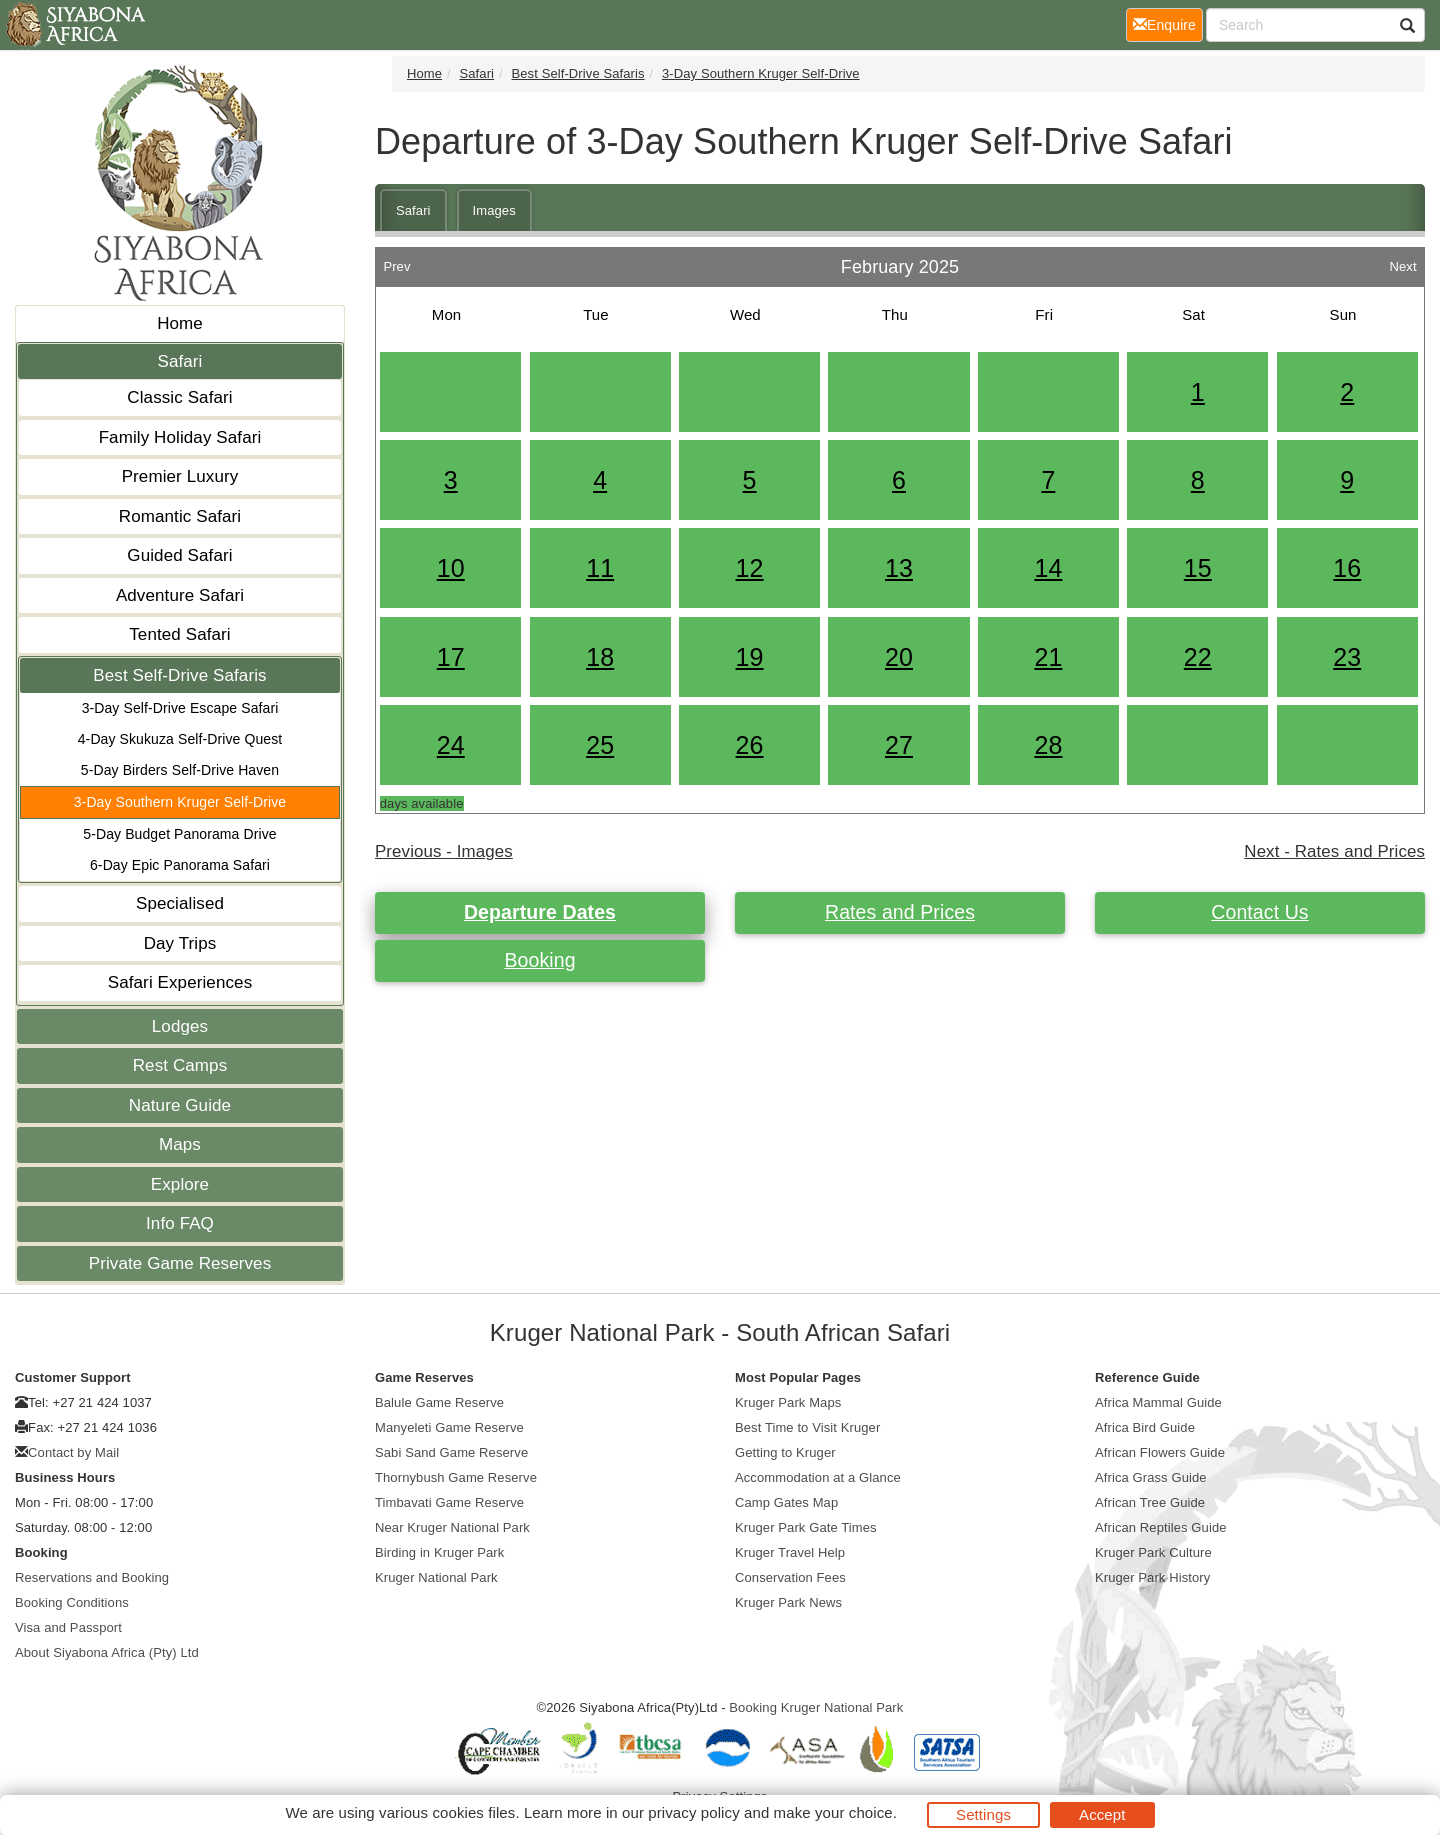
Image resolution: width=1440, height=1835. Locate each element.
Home (180, 323)
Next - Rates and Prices (1334, 851)
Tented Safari (179, 634)
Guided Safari (179, 555)
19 (750, 657)
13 (899, 568)
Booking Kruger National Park (816, 1707)
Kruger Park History (1152, 1577)
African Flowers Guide (1160, 1452)
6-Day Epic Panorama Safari (180, 865)
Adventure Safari (180, 595)
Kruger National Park (436, 1577)
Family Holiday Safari (180, 437)
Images (494, 210)
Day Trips (180, 943)
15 (1198, 568)
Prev (396, 261)
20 (899, 657)
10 (451, 568)
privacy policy (693, 1812)
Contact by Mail (73, 1452)
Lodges (180, 1026)
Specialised (180, 903)
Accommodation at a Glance (818, 1477)
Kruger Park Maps (788, 1402)
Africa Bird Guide (1145, 1427)
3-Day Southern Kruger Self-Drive (180, 802)
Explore (180, 1184)
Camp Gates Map (786, 1502)
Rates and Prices (900, 912)
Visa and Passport (68, 1627)
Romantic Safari (180, 516)
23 (1347, 657)
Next (1402, 261)
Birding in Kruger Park (439, 1552)
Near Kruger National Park (452, 1527)
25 (600, 745)
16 (1347, 568)
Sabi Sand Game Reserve (451, 1452)
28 (1048, 745)
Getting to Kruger (785, 1452)
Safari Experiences (180, 982)
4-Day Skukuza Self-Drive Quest (180, 739)
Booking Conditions (72, 1602)
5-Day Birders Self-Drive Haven (180, 770)
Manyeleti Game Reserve (449, 1427)
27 (899, 745)
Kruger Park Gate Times (806, 1527)
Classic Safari (179, 397)
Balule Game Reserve (439, 1402)
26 (750, 745)
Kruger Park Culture (1153, 1552)
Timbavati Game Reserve (449, 1502)
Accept (1102, 1814)
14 (1048, 568)
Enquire (1168, 23)
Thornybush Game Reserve (456, 1477)
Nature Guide (180, 1105)
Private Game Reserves (180, 1263)
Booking (539, 960)
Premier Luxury (180, 476)
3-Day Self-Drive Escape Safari (180, 708)
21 (1048, 657)
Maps (180, 1144)
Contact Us (1259, 912)
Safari (179, 361)
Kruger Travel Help (790, 1552)
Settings (983, 1814)
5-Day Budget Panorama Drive (179, 834)
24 (451, 745)
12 (750, 568)
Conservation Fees (790, 1577)
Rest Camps (180, 1065)
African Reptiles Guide (1161, 1527)
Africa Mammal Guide (1158, 1402)
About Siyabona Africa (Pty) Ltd (107, 1652)
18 (600, 657)
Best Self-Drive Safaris (179, 675)
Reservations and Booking (92, 1577)
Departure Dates (540, 912)
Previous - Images (444, 851)
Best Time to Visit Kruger (807, 1427)
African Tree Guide (1150, 1502)
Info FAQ (180, 1223)
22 (1198, 657)
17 (451, 657)
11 (600, 568)
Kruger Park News (788, 1602)
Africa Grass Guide (1151, 1477)
